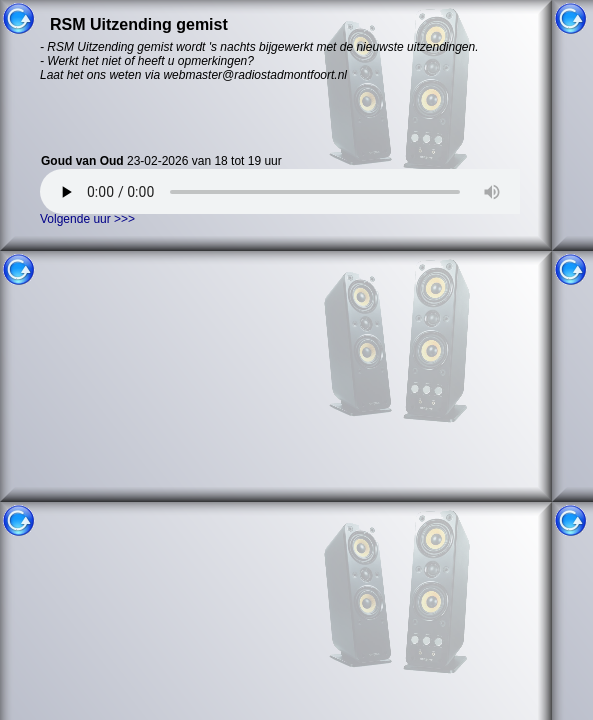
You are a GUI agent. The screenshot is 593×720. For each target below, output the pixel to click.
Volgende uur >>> (87, 219)
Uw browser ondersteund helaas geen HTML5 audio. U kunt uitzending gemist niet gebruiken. (295, 191)
